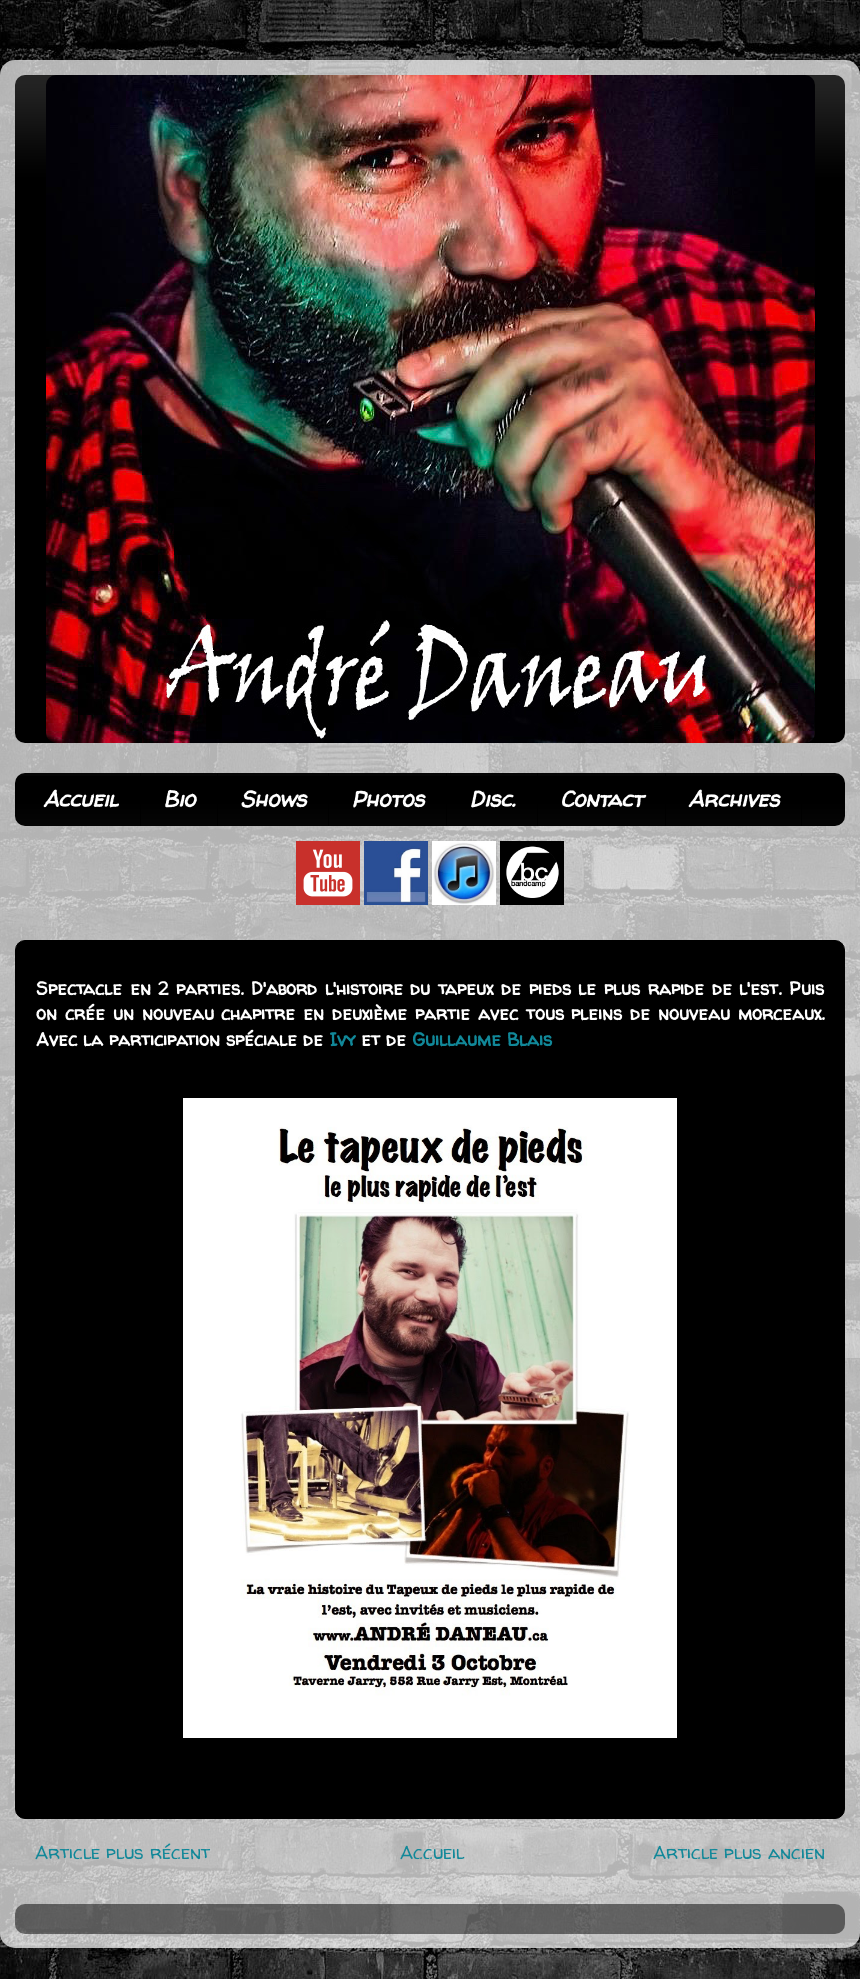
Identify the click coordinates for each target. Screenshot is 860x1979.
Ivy (342, 1039)
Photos (387, 799)
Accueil (80, 799)
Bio (179, 799)
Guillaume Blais (482, 1039)
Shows (273, 799)
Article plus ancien (739, 1852)
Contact (601, 799)
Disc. (492, 799)
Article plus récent (122, 1852)
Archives (733, 799)
